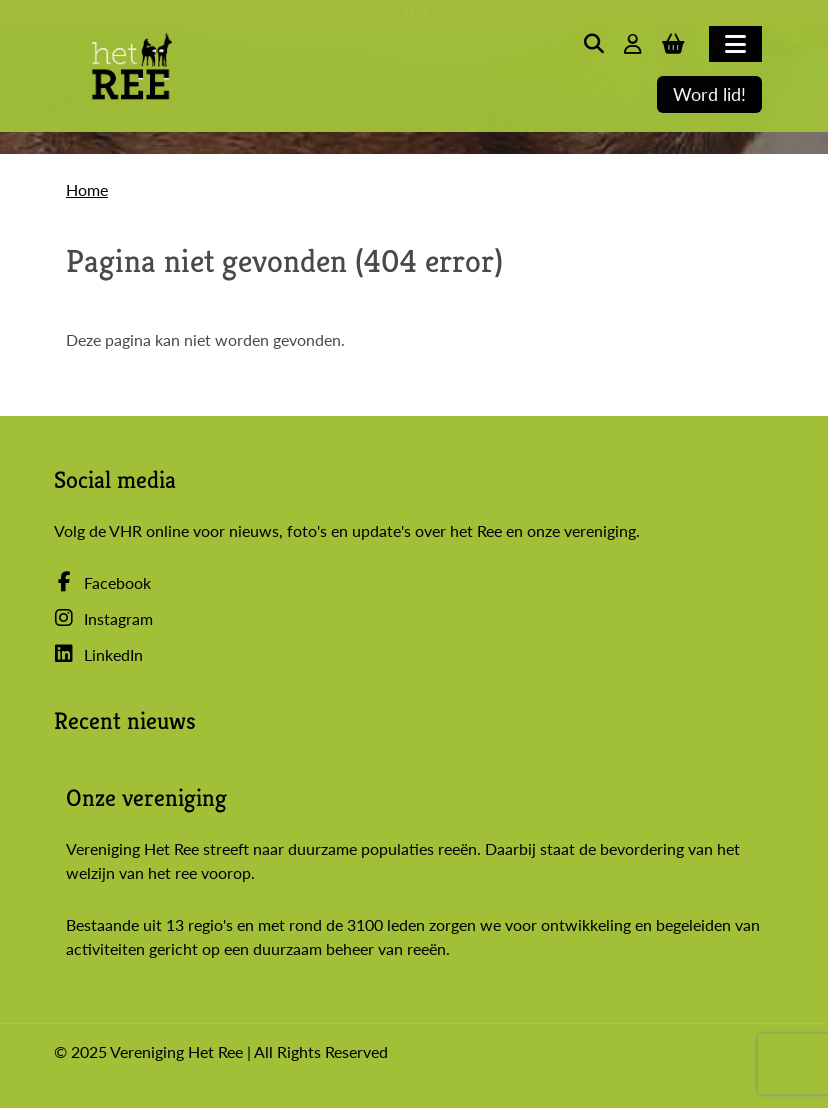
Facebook (102, 582)
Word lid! (709, 94)
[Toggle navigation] (735, 44)
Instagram (103, 618)
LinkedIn (98, 654)
